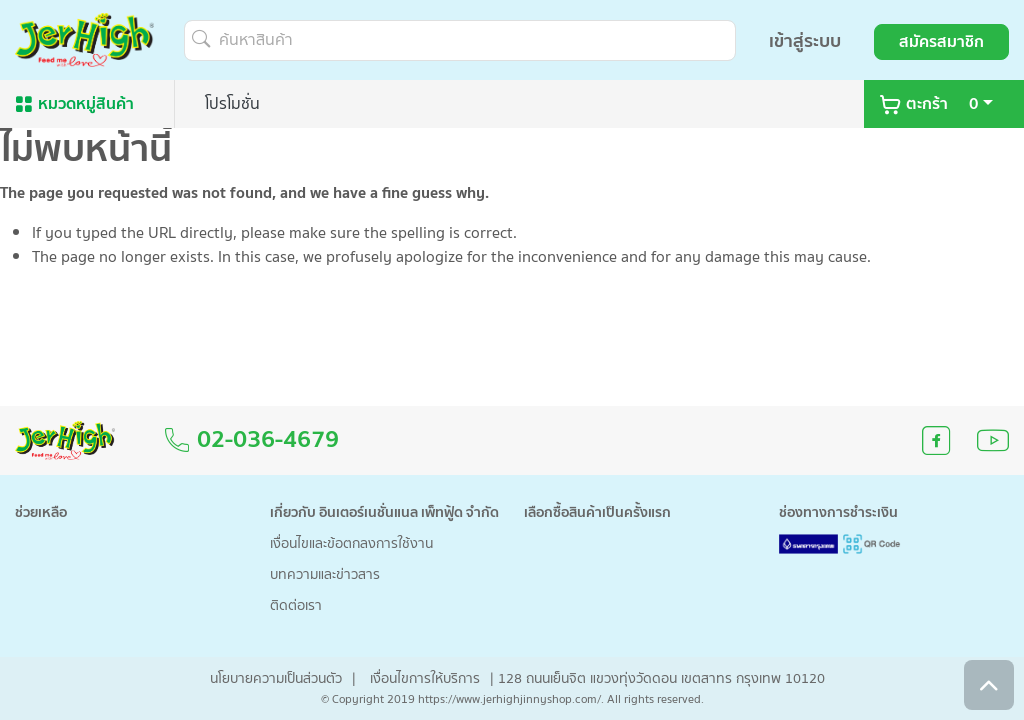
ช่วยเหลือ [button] (41, 513)
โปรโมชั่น (232, 104)
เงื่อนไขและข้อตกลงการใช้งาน (351, 544)
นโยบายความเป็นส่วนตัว (276, 679)
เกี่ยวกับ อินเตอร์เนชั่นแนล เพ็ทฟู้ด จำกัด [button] (384, 513)
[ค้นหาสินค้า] (460, 40)
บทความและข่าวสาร (325, 575)
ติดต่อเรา (296, 606)
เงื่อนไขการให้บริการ (425, 679)
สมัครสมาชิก (941, 42)
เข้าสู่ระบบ (805, 41)
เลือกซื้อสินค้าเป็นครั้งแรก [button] (597, 513)
